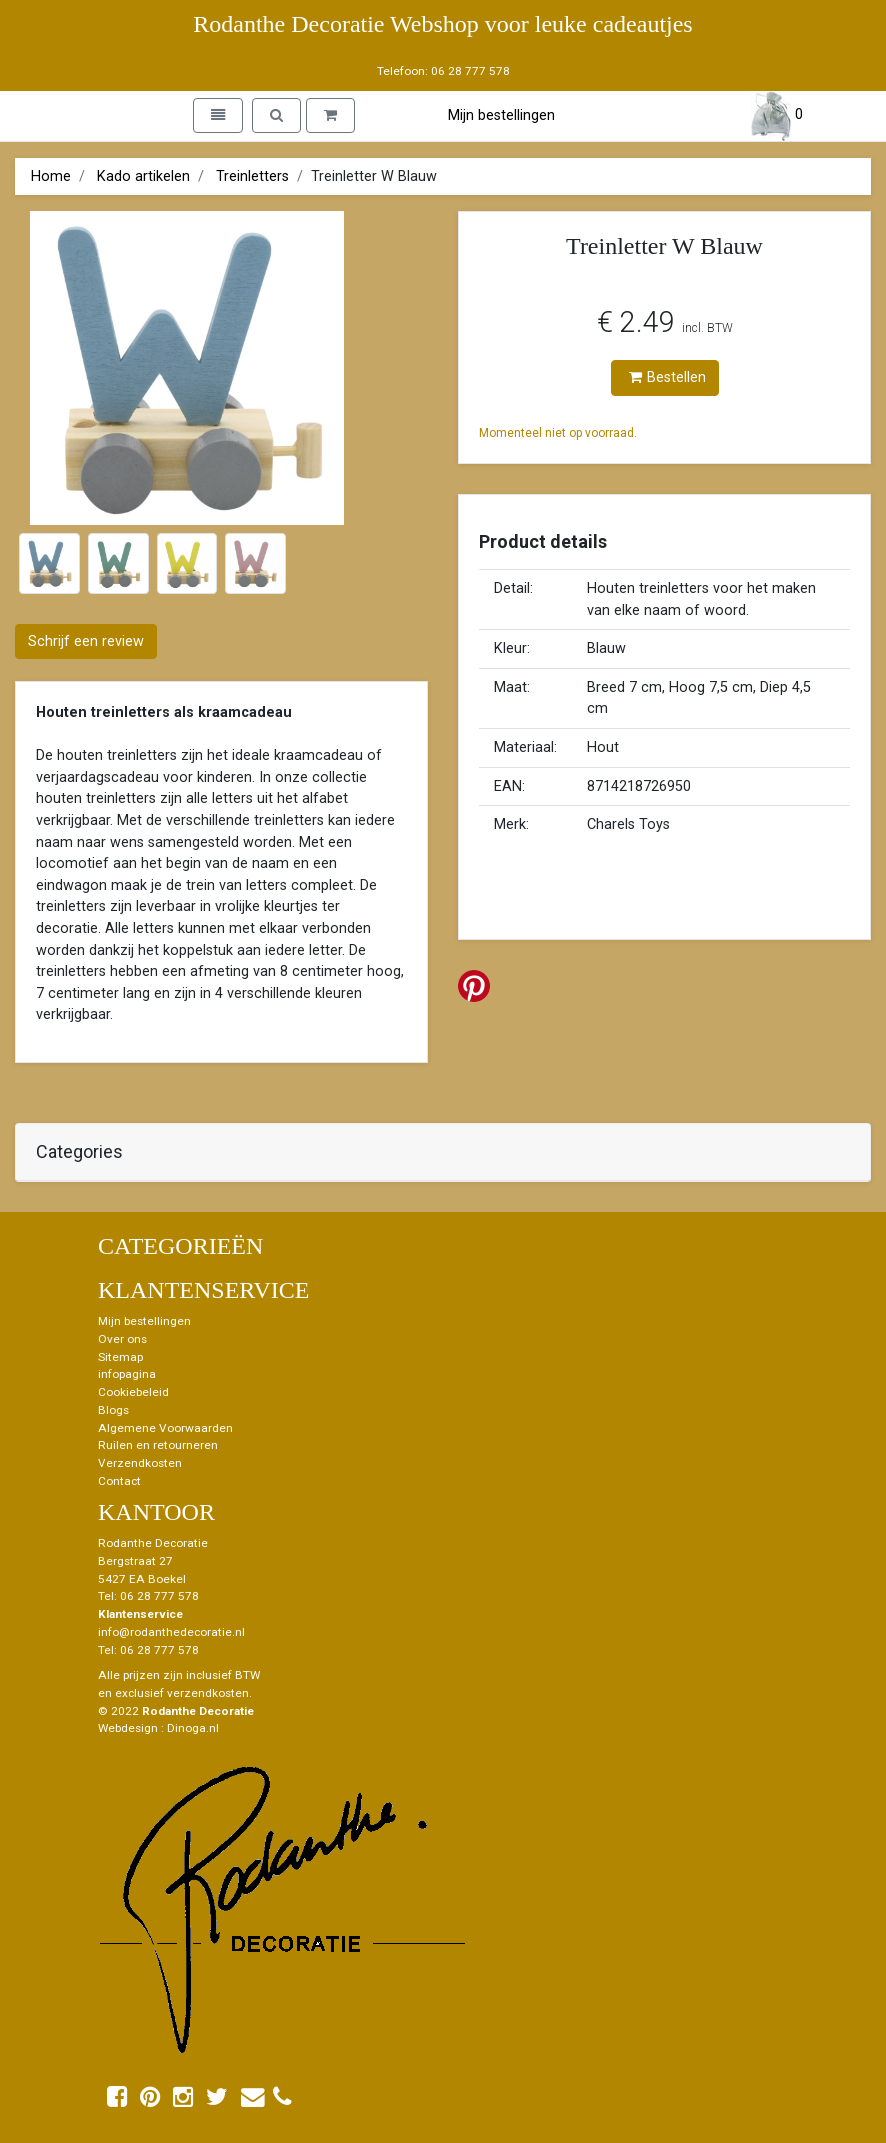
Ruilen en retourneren (158, 1445)
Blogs (113, 1410)
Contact (119, 1481)
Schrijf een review (86, 641)
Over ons (122, 1339)
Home (51, 176)
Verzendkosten (140, 1463)
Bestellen (667, 377)
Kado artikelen (143, 176)
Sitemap (120, 1357)
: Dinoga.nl (190, 1728)
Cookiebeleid (133, 1392)
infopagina (127, 1374)
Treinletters (252, 176)
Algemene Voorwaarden (165, 1428)
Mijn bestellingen (501, 115)
